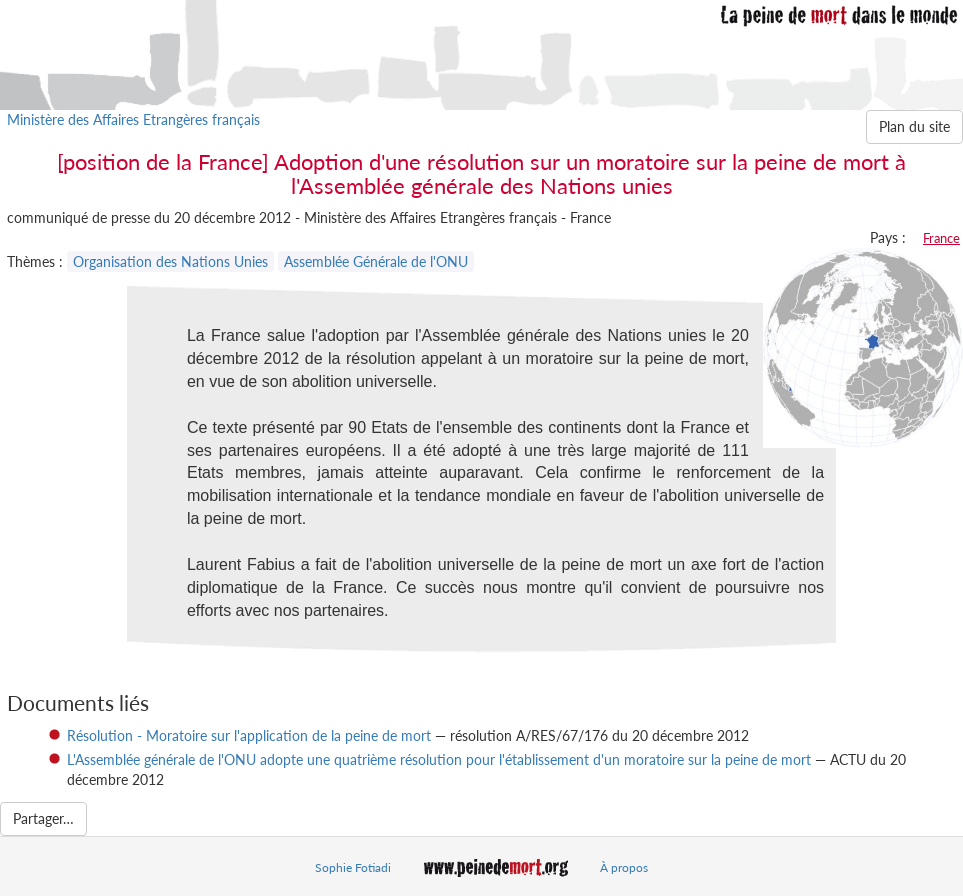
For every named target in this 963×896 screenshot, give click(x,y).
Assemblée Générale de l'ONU (376, 261)
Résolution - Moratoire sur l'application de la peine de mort (249, 735)
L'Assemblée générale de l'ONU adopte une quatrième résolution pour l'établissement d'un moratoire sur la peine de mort (439, 759)
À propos (624, 867)
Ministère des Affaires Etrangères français (133, 119)
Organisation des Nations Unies (170, 261)
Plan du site (914, 126)
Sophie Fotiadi (353, 867)
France (941, 238)
